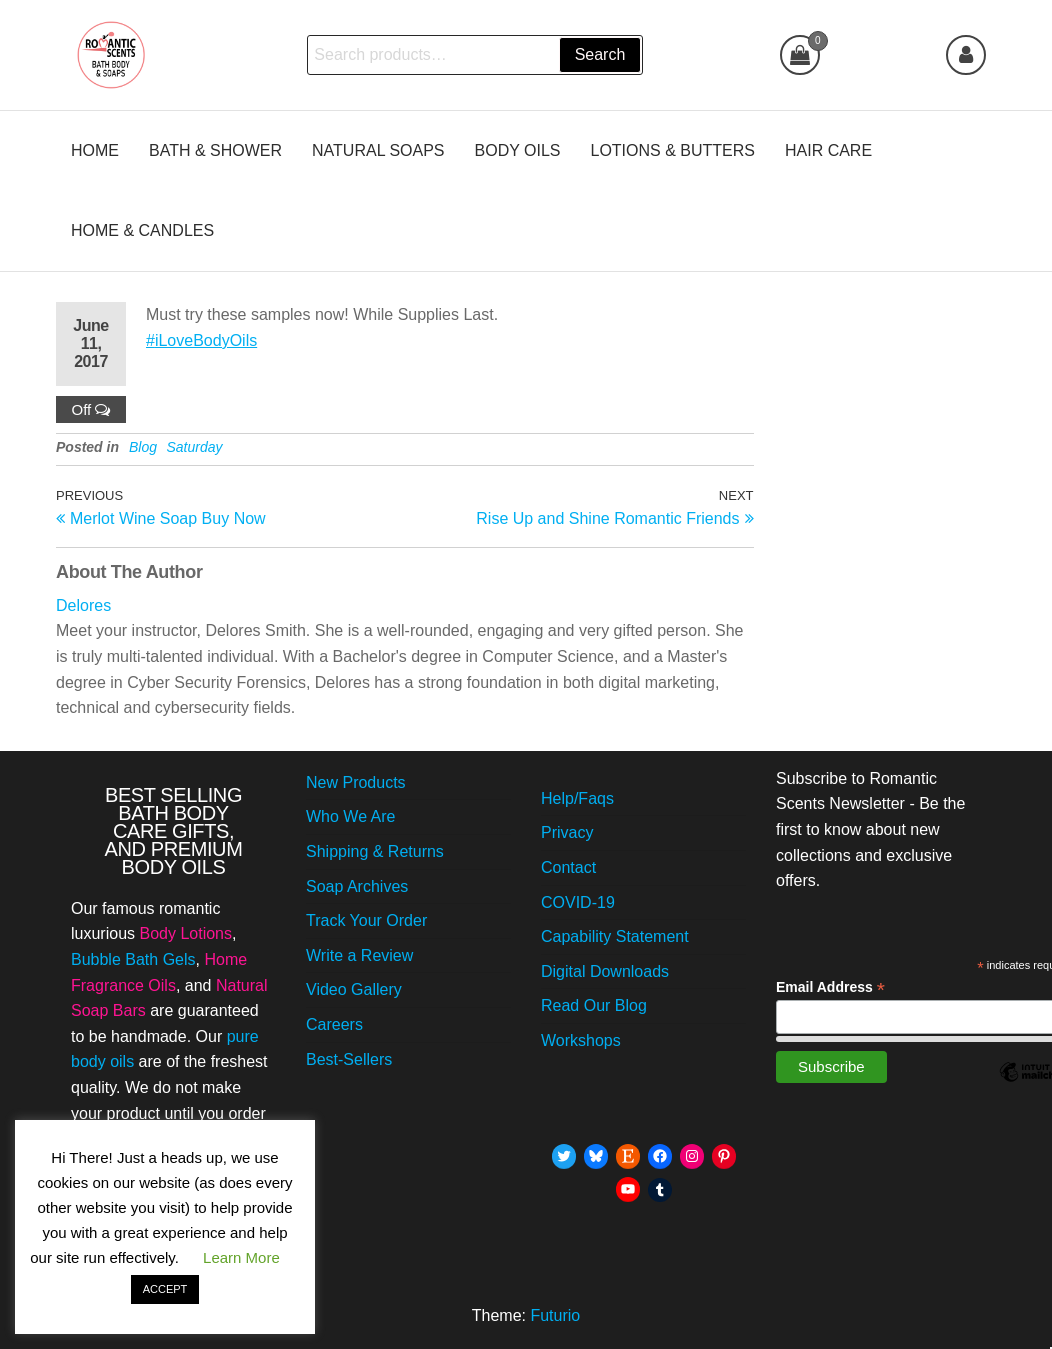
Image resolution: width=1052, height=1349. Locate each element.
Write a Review (359, 955)
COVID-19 (578, 902)
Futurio (555, 1315)
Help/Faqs (577, 798)
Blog (143, 447)
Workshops (581, 1040)
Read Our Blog (594, 1005)
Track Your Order (366, 920)
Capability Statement (615, 936)
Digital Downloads (605, 971)
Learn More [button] (241, 1257)
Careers (334, 1024)
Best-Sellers (349, 1059)
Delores (83, 605)
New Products (356, 782)
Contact (568, 867)
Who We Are (351, 816)
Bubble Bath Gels (133, 959)
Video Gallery (354, 989)
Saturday (195, 447)
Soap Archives (357, 886)
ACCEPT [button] (165, 1289)
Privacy (567, 832)
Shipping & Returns (375, 851)
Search (600, 54)
